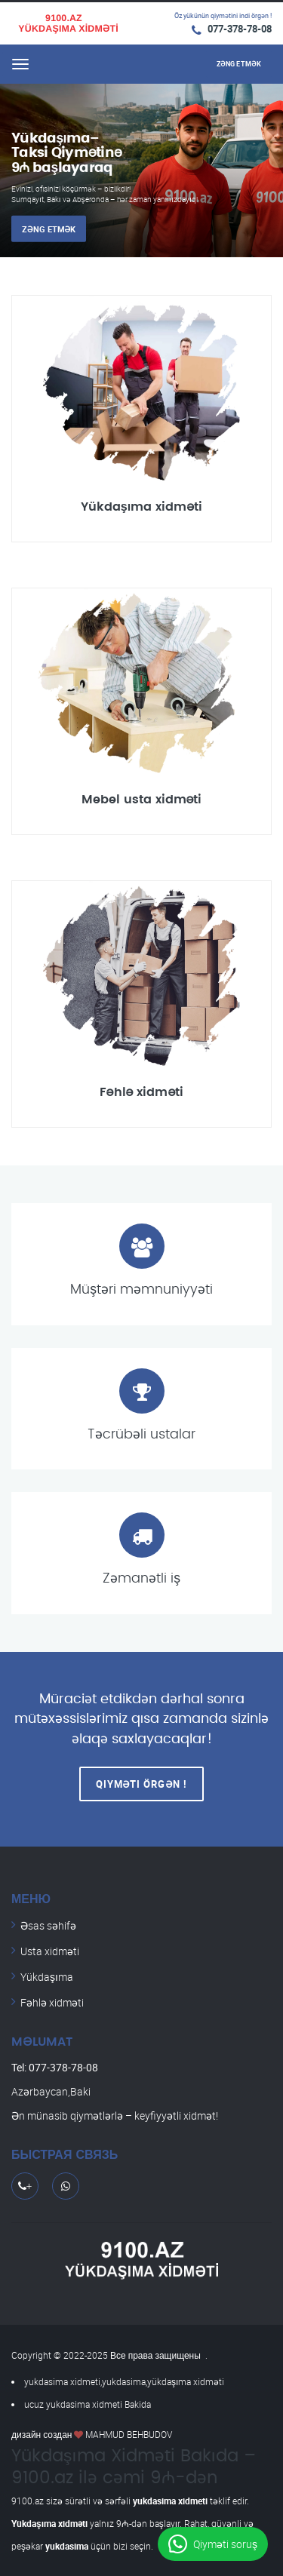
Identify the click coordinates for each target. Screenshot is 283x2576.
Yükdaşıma (46, 1977)
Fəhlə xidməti (52, 2002)
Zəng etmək (48, 229)
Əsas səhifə (48, 1925)
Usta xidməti (49, 1951)
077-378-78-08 (240, 28)
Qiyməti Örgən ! (142, 1784)
